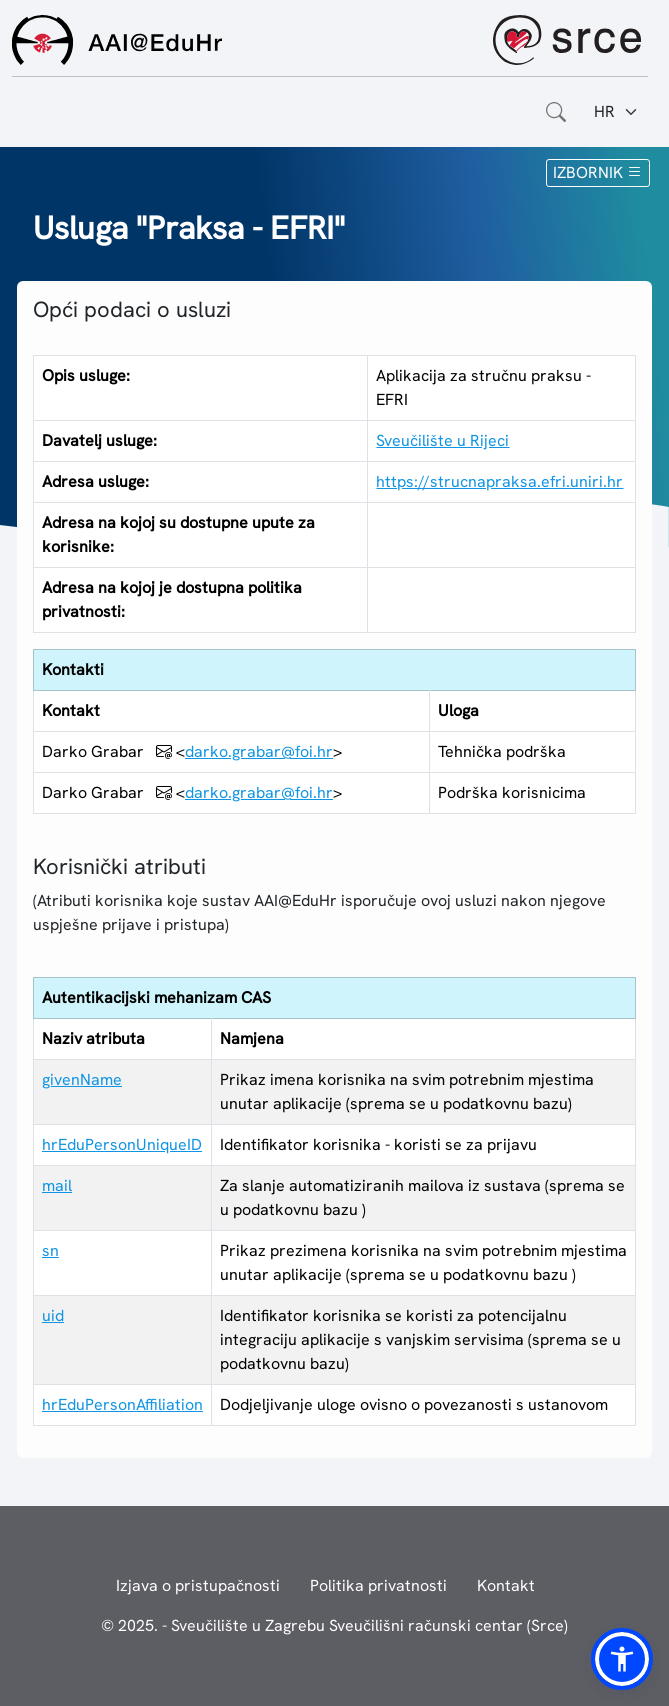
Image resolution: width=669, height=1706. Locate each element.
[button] (622, 1659)
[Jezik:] (616, 112)
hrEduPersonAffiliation (122, 1404)
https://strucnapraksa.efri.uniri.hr (499, 481)
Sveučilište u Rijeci (442, 440)
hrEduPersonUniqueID (122, 1144)
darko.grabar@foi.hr (259, 751)
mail (57, 1185)
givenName (82, 1079)
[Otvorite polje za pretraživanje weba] (556, 112)
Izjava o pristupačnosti (198, 1585)
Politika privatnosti (378, 1585)
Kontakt (506, 1585)
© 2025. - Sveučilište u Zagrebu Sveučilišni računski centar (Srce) (334, 1625)
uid (53, 1315)
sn (50, 1250)
